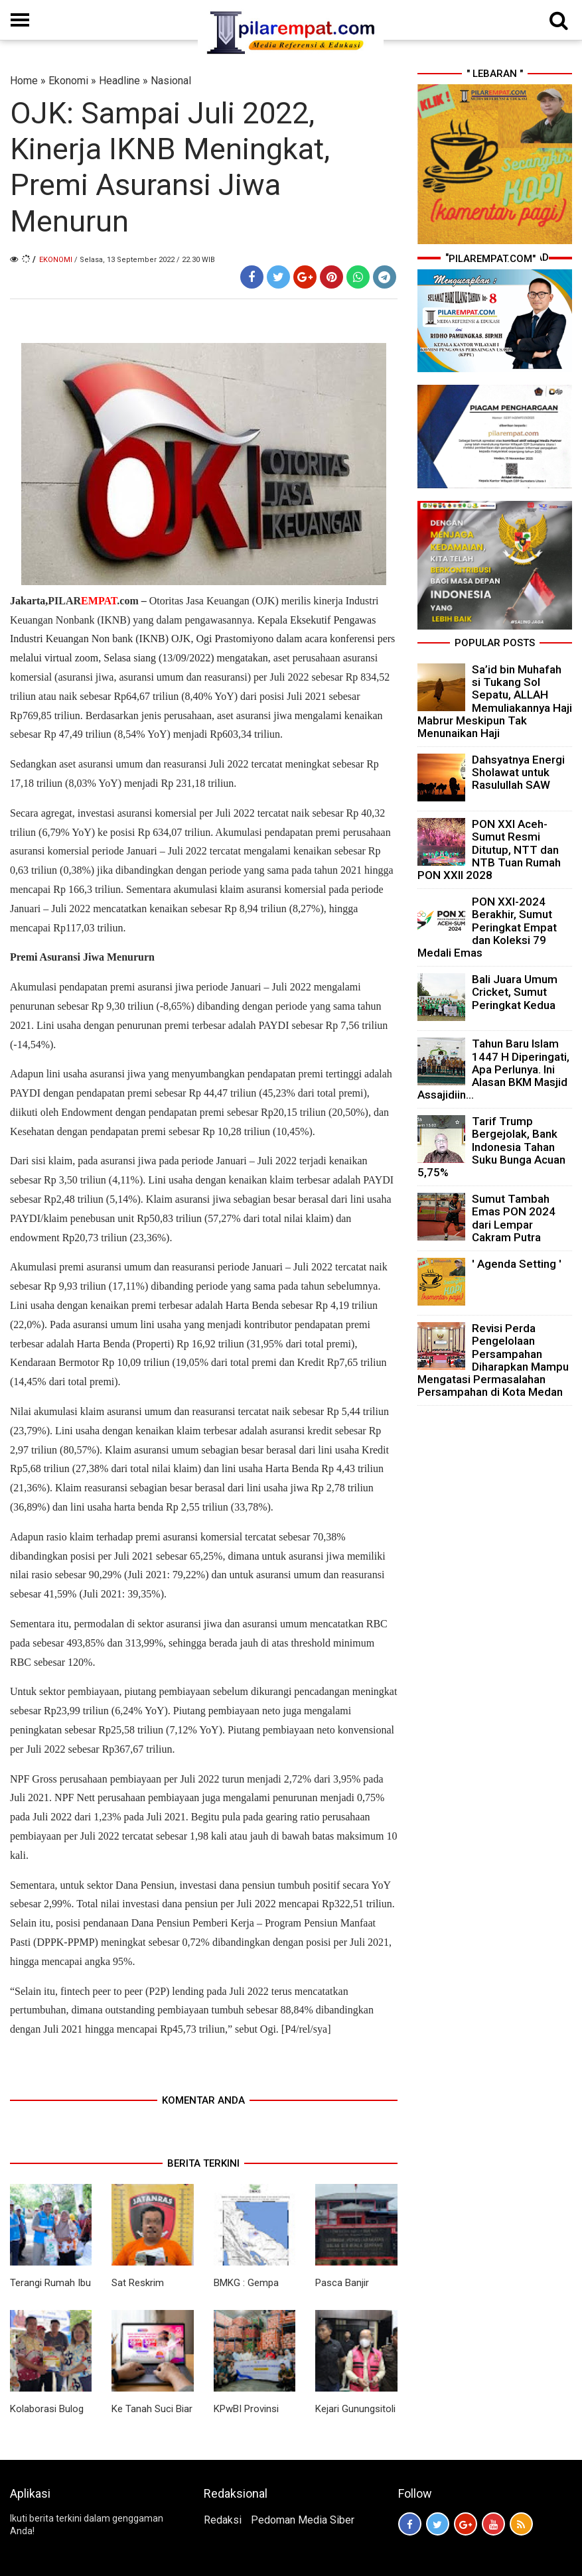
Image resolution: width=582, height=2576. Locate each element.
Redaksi (223, 2520)
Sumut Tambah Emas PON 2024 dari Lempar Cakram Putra (513, 1218)
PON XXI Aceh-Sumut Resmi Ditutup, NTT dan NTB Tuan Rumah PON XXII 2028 (489, 849)
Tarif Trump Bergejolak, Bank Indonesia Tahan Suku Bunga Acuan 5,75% (491, 1147)
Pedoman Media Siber (302, 2520)
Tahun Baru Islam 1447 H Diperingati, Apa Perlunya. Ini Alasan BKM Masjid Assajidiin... (493, 1069)
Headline (119, 80)
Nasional (171, 80)
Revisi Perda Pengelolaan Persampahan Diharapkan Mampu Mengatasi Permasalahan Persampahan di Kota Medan (493, 1360)
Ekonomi (68, 80)
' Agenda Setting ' (516, 1263)
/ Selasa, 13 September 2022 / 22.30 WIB (144, 259)
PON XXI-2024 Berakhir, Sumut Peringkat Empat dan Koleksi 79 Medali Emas (487, 927)
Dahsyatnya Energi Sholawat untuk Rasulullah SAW (518, 772)
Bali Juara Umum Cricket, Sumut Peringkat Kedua (514, 992)
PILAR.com (93, 600)
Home (24, 80)
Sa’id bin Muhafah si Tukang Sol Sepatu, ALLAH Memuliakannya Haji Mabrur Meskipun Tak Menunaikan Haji (494, 701)
